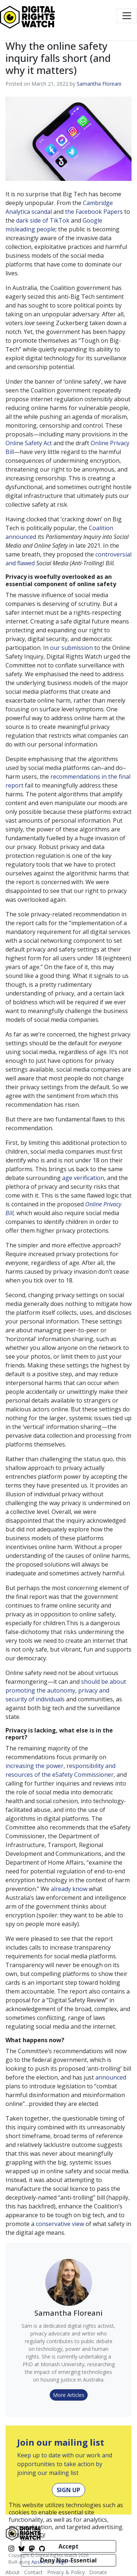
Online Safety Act (28, 443)
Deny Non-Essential (68, 2560)
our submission (71, 648)
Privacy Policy (27, 2534)
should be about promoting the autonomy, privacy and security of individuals (65, 1690)
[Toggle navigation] (127, 15)
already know (69, 1889)
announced (110, 2077)
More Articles (68, 2394)
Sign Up (68, 2490)
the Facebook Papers (94, 212)
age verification (83, 1178)
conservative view (60, 2224)
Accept (68, 2546)
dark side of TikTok (42, 220)
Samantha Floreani (99, 83)
